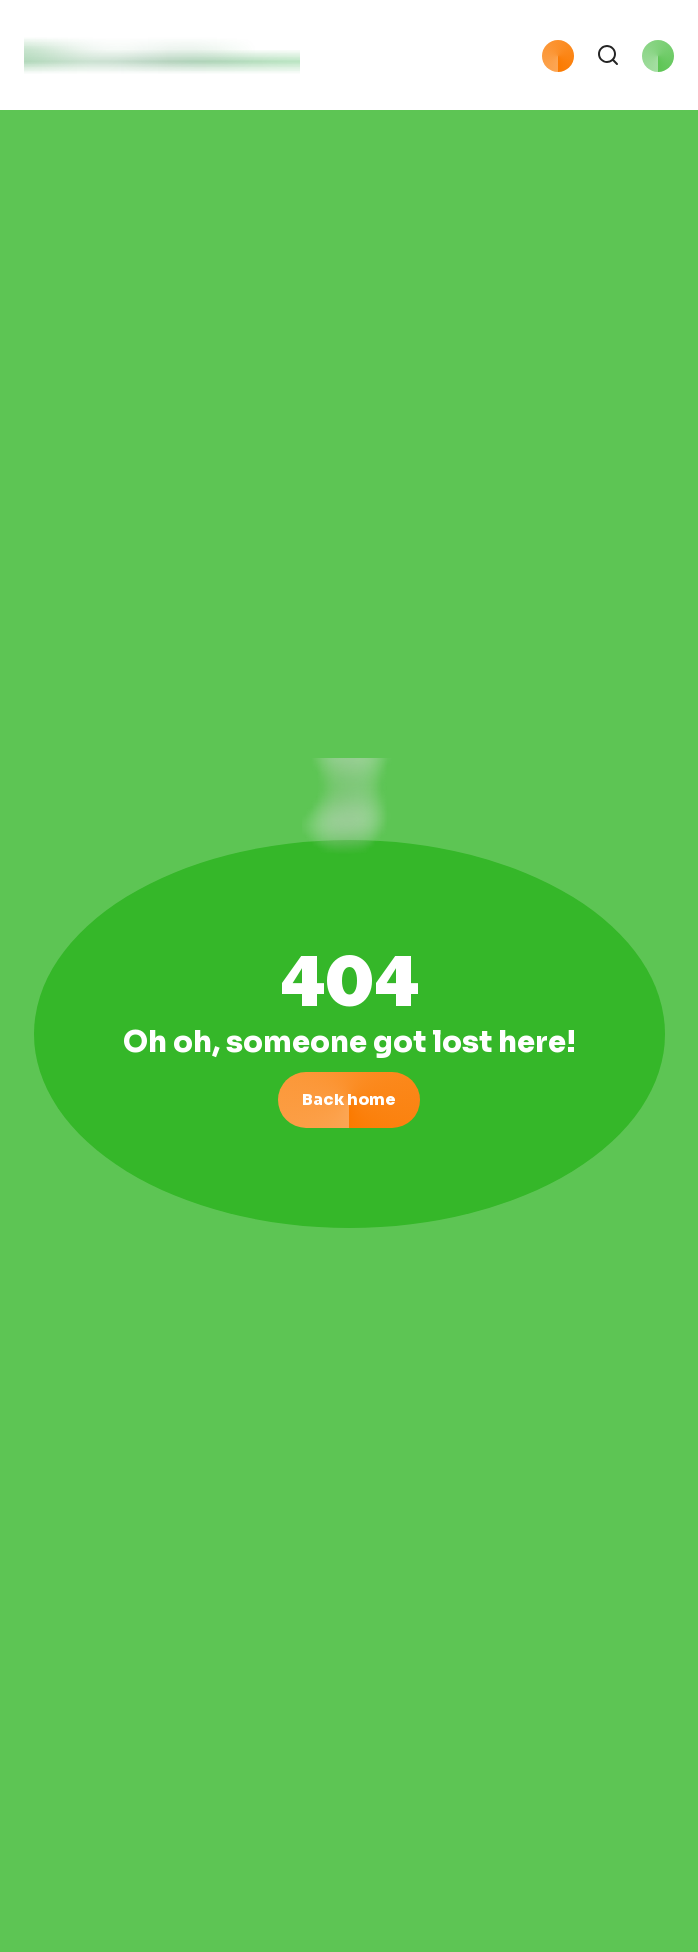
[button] (399, 60)
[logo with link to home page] (162, 60)
